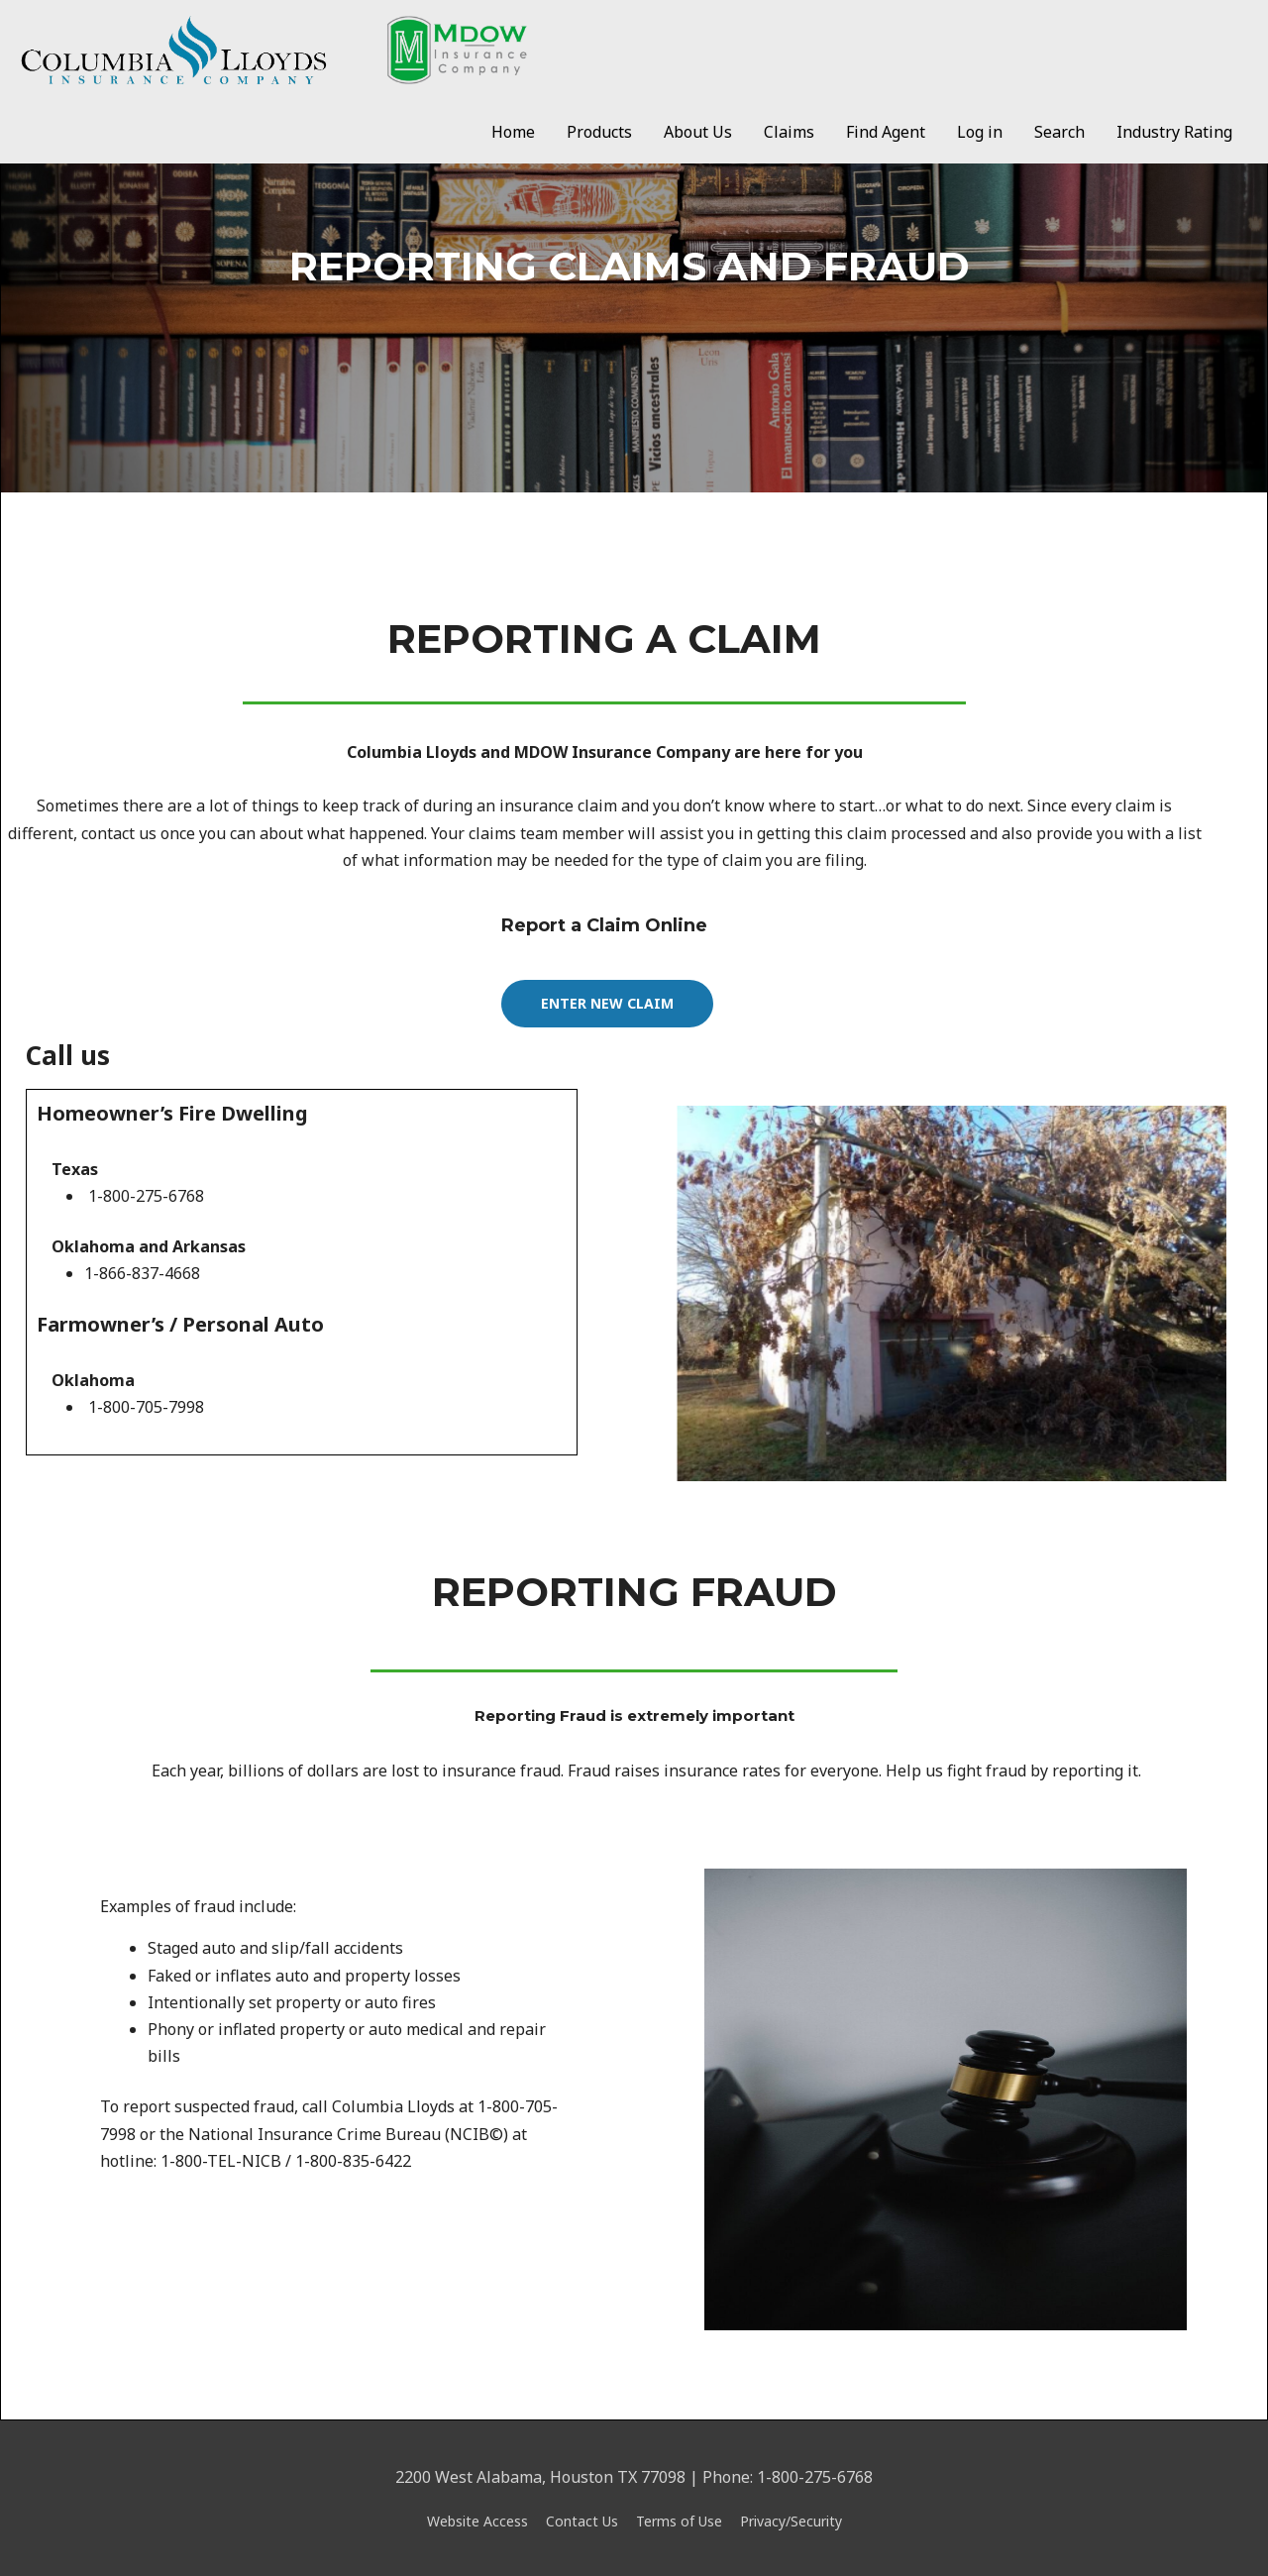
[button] (607, 1003)
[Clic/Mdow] (273, 48)
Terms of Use (679, 2521)
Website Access (477, 2521)
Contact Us (582, 2521)
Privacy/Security (791, 2521)
